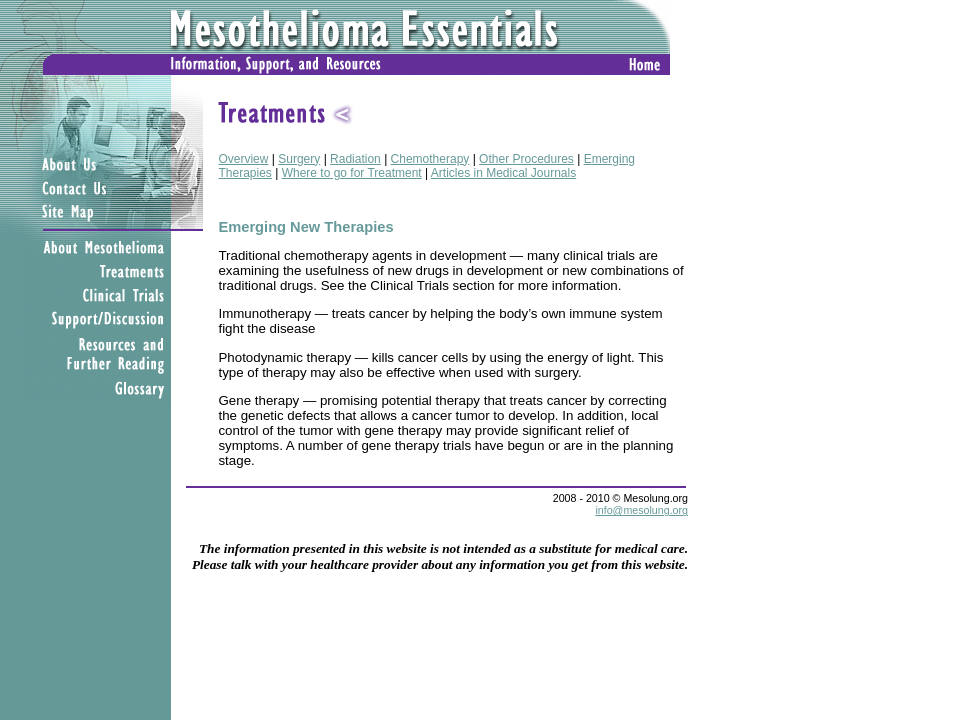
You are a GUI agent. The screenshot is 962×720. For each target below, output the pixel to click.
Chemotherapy (430, 159)
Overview (243, 159)
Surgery (299, 159)
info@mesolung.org (641, 510)
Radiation (355, 159)
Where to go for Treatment (352, 173)
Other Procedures (526, 159)
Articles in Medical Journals (503, 173)
